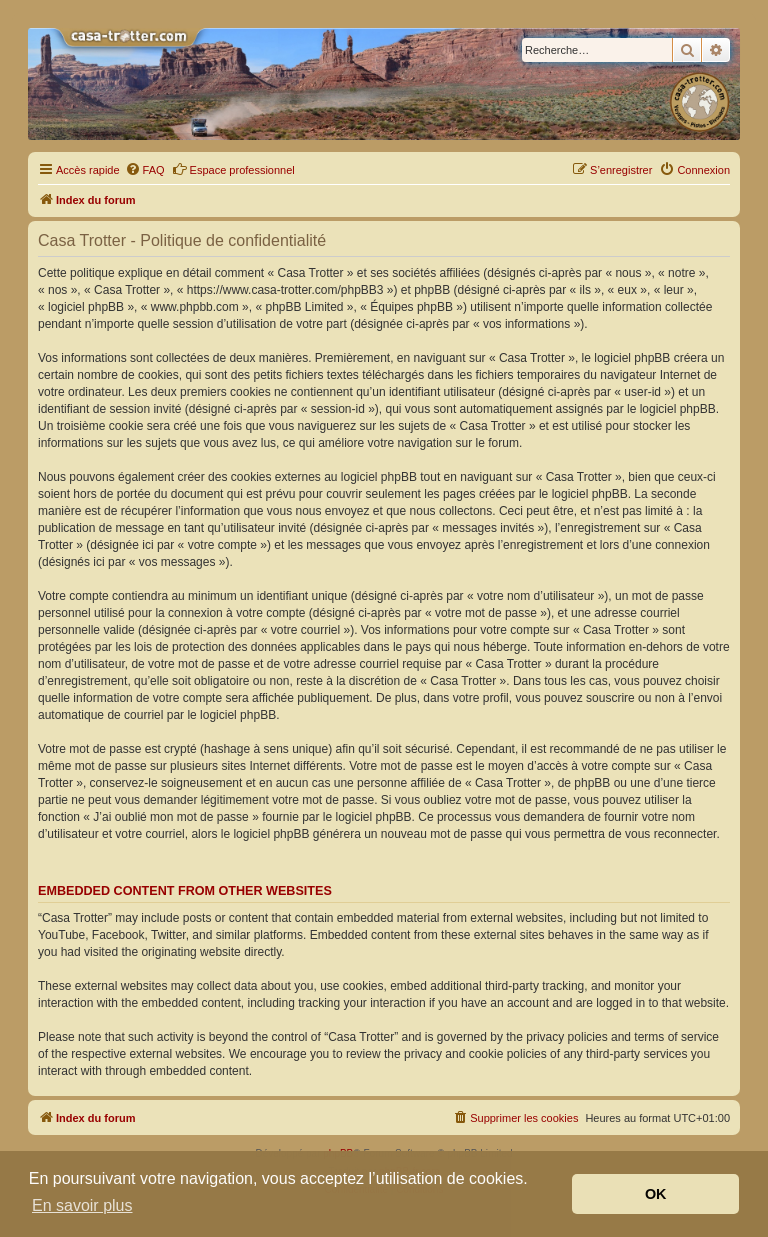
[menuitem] (145, 170)
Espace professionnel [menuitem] (233, 169)
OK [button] (656, 1194)
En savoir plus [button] (82, 1205)
